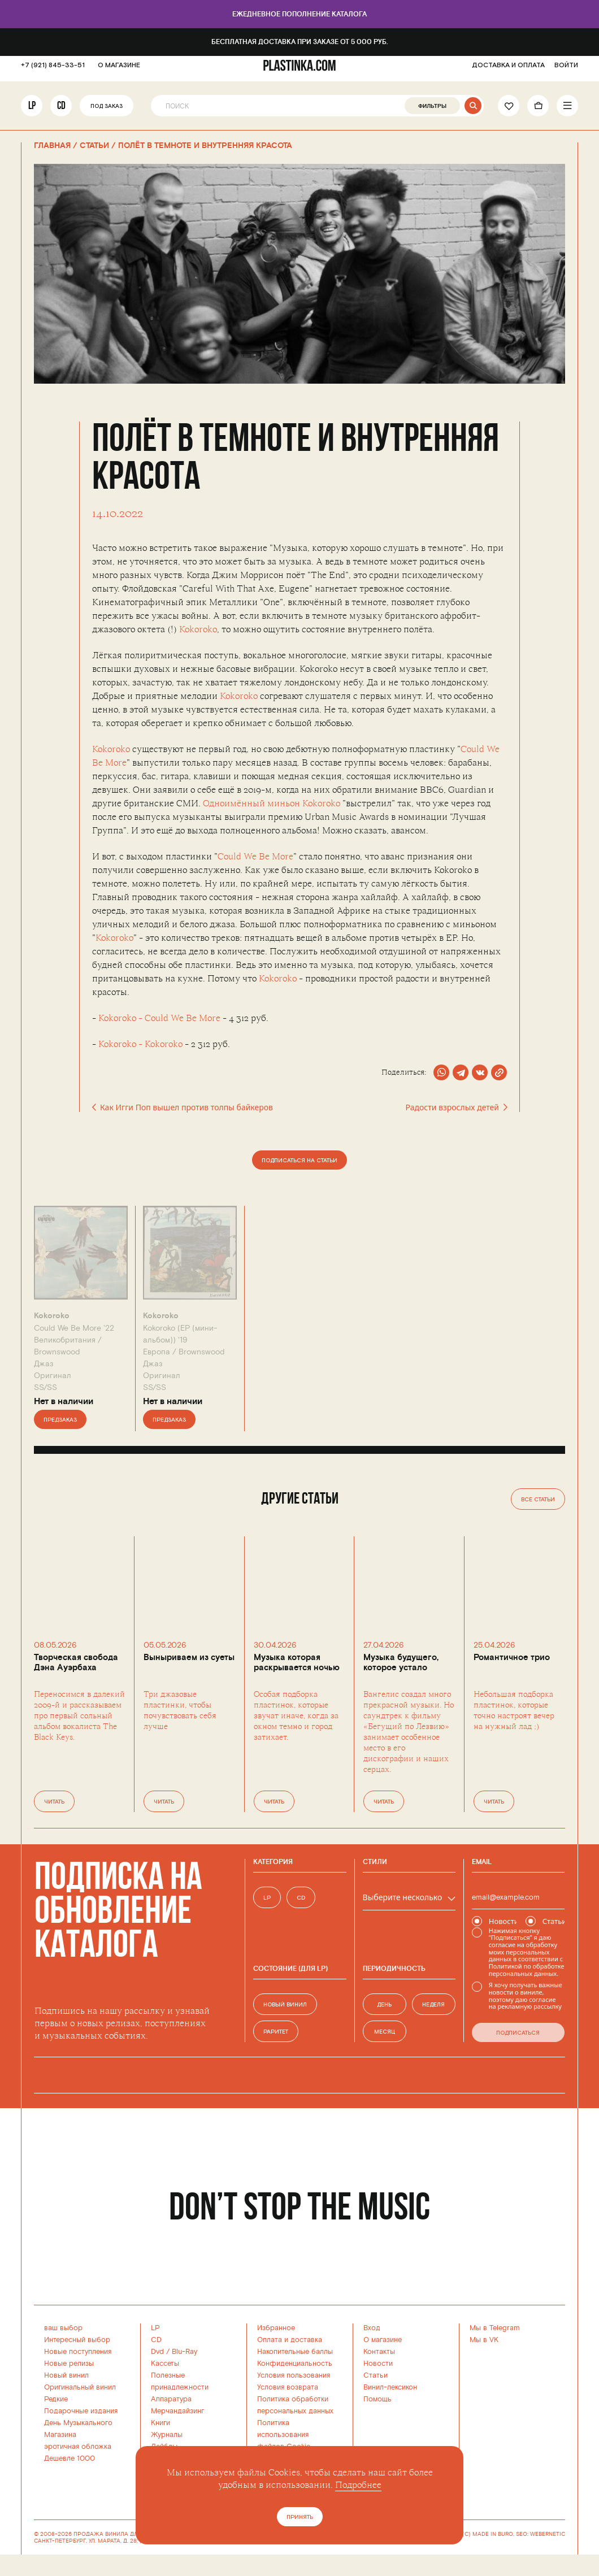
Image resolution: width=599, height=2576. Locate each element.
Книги (160, 2422)
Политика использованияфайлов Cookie (283, 2434)
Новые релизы (69, 2363)
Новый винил (66, 2375)
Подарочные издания (81, 2411)
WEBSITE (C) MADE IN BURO (475, 2534)
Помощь (377, 2399)
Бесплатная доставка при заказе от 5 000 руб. (299, 42)
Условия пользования (293, 2375)
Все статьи (538, 1500)
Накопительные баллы (295, 2351)
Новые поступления (77, 2351)
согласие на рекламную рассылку (525, 2003)
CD (61, 111)
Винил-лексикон (390, 2387)
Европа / (184, 1352)
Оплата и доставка (289, 2339)
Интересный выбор (77, 2339)
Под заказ (106, 112)
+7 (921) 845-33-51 (53, 71)
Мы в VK (484, 2339)
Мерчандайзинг (177, 2411)
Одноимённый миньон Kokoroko (271, 803)
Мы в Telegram (495, 2327)
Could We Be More (255, 856)
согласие (502, 1944)
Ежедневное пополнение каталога (299, 14)
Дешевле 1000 (69, 2458)
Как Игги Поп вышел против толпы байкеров (182, 1107)
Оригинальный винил (80, 2387)
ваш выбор (63, 2327)
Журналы (167, 2434)
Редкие (56, 2399)
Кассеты (165, 2363)
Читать (54, 1802)
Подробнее (358, 2485)
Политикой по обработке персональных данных (526, 1970)
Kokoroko (198, 629)
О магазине (382, 2339)
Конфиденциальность (294, 2363)
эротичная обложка (77, 2446)
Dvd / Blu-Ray (174, 2351)
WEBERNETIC (547, 2534)
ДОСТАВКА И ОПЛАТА (508, 71)
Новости (378, 2363)
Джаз (44, 1364)
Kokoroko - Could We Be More (159, 1018)
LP (32, 111)
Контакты (379, 2351)
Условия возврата (287, 2387)
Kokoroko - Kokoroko (140, 1044)
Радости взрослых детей (456, 1107)
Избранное (276, 2327)
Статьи (375, 2375)
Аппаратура (171, 2399)
